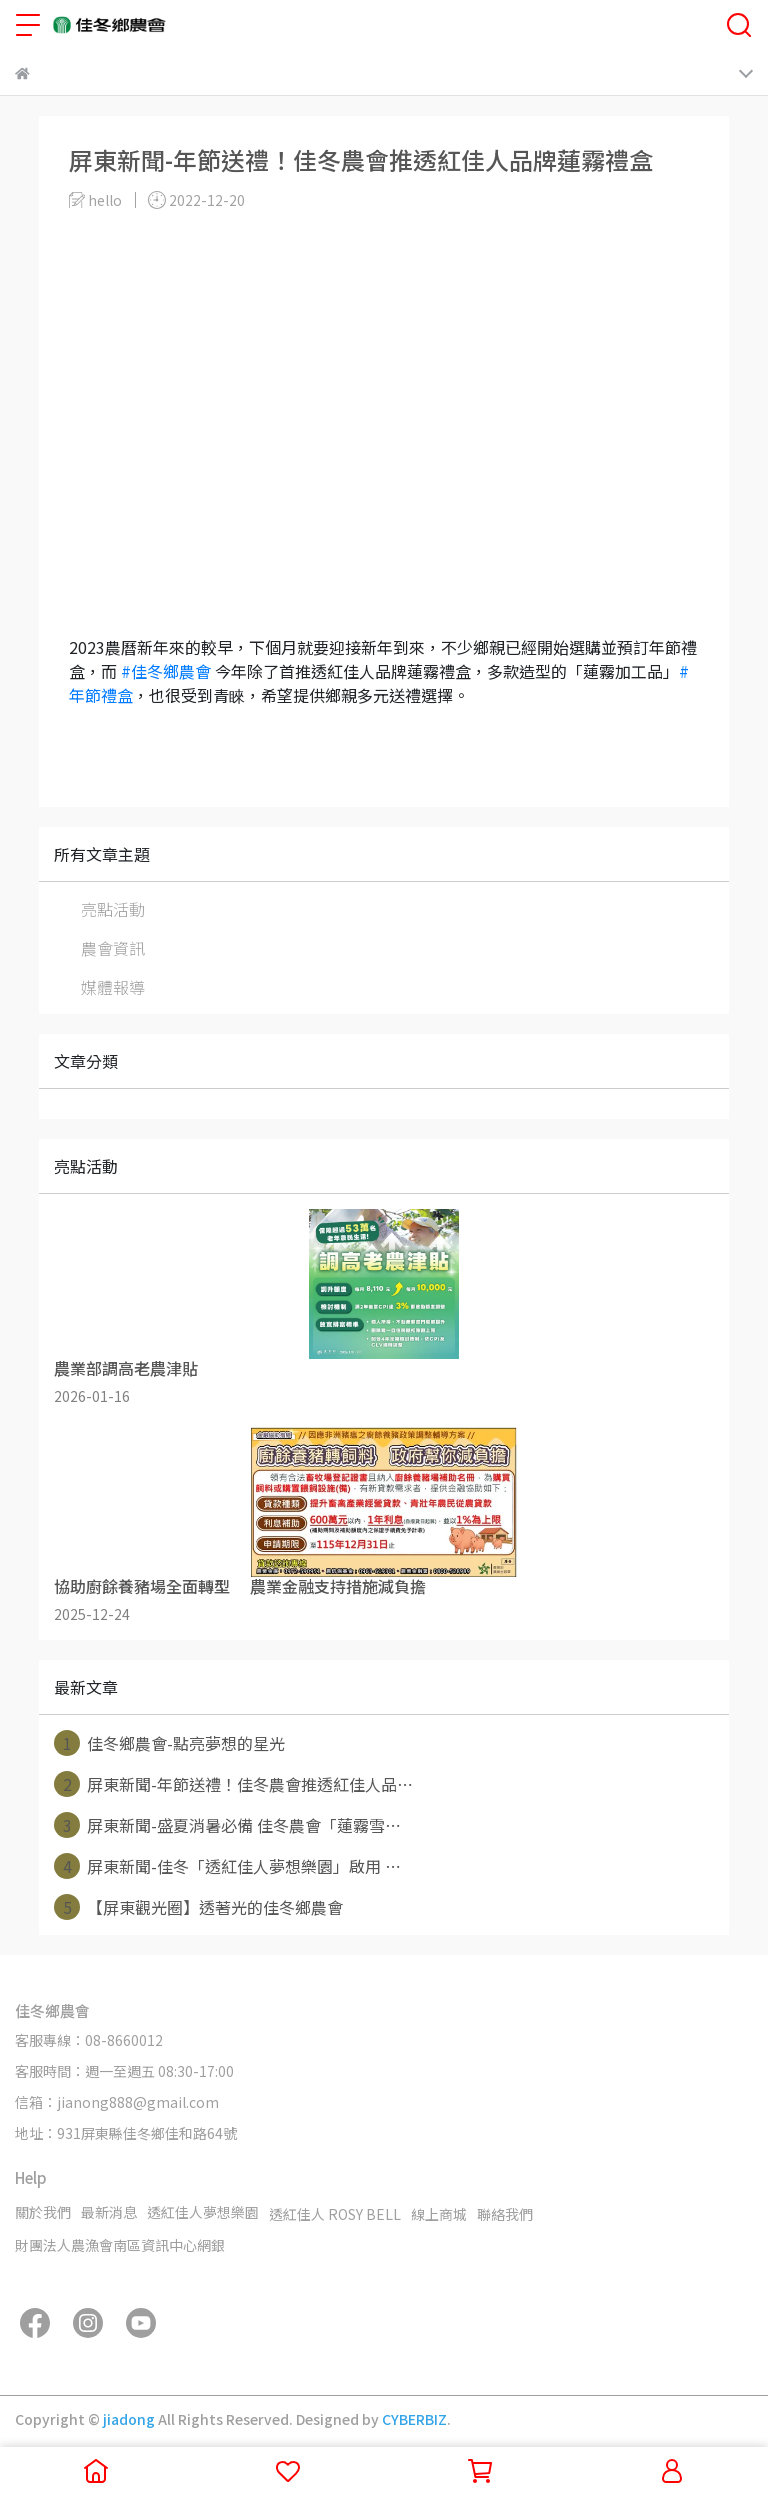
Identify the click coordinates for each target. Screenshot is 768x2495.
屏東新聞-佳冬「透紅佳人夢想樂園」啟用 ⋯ (227, 1866)
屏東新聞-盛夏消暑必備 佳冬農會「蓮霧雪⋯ (227, 1825)
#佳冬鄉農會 (166, 671)
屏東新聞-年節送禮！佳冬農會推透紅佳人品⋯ (233, 1784)
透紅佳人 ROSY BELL (335, 2214)
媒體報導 (113, 987)
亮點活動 (113, 909)
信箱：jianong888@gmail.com (117, 2102)
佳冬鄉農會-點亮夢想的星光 (169, 1743)
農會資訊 (113, 948)
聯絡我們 (505, 2214)
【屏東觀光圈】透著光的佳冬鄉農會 (198, 1907)
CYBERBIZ (414, 2419)
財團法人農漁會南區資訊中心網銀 (120, 2245)
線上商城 (439, 2214)
